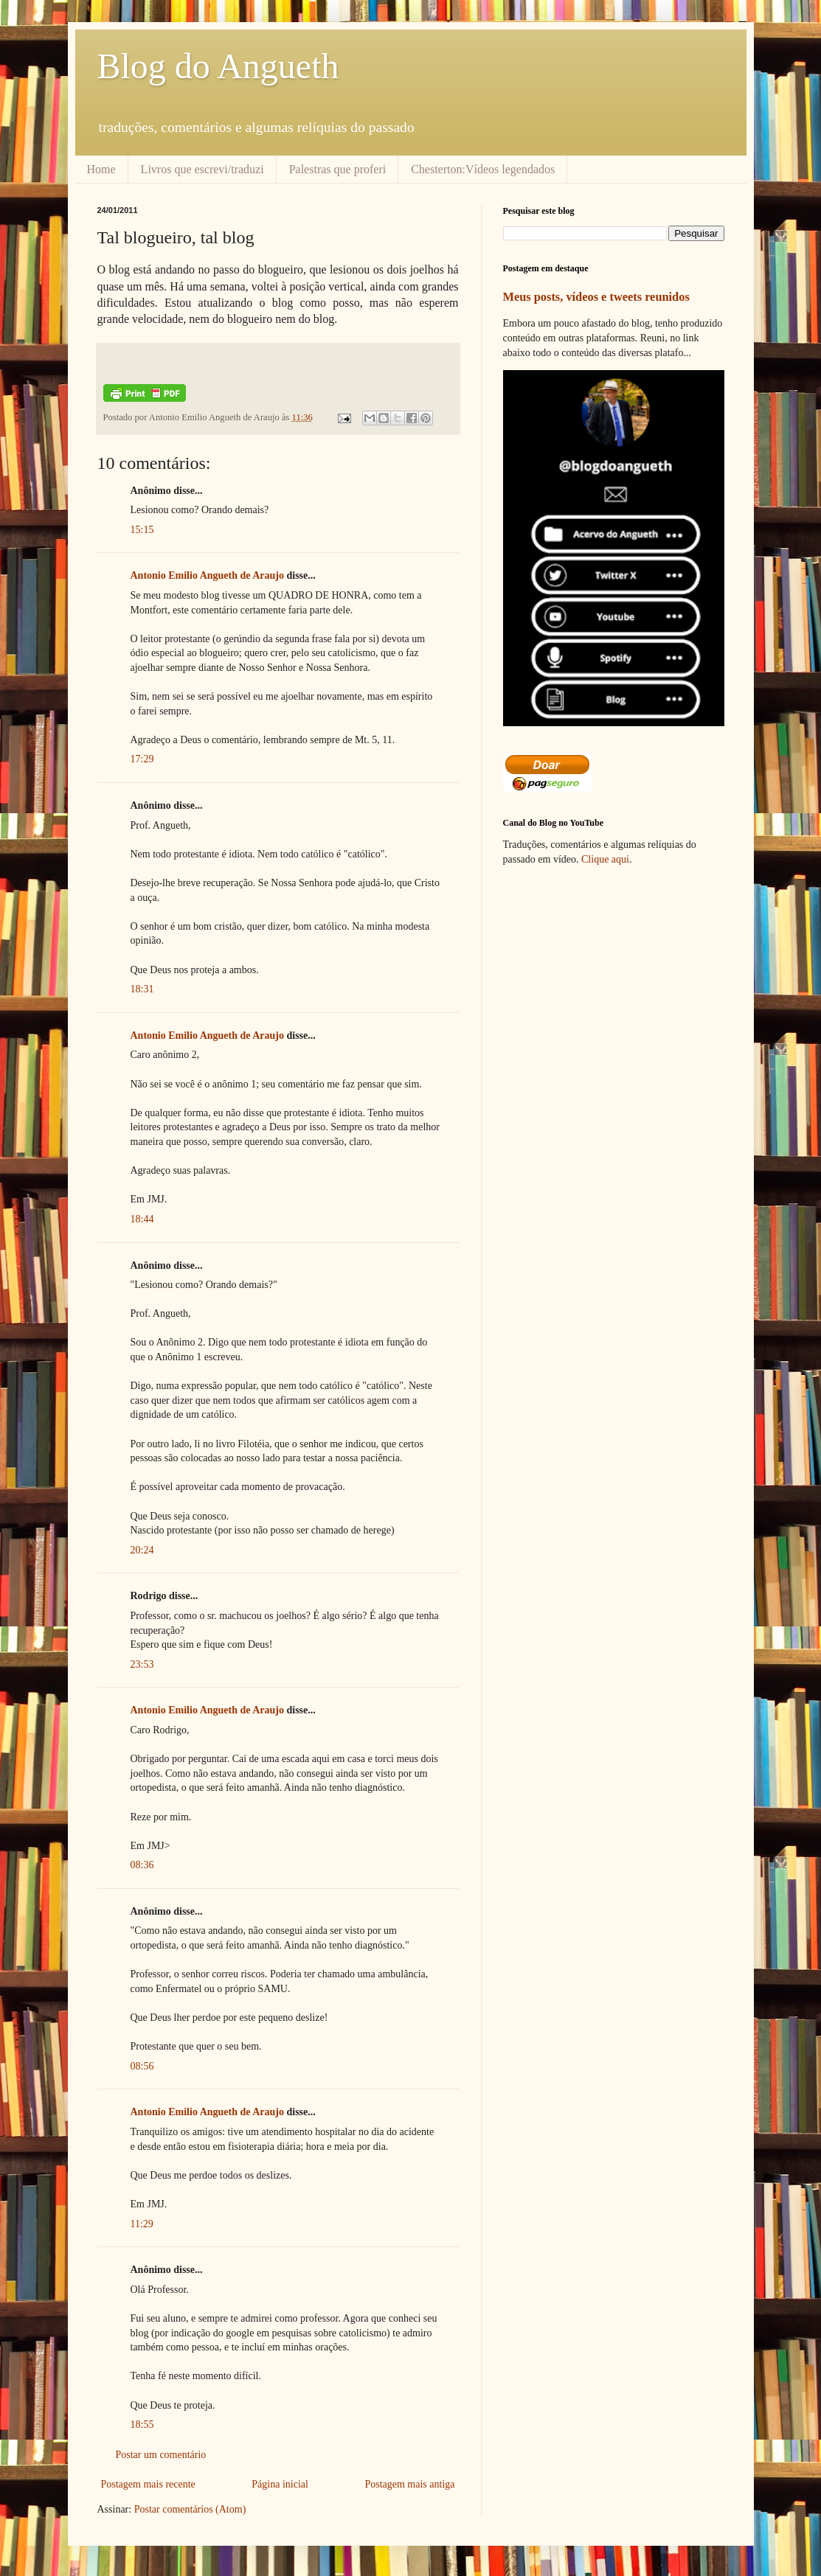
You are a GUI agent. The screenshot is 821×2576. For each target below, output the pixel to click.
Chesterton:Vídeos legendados (483, 169)
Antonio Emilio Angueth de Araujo (207, 575)
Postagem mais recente (148, 2484)
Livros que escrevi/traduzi (202, 169)
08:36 (142, 1864)
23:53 (142, 1664)
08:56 (142, 2066)
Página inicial (280, 2484)
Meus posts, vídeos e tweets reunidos (596, 297)
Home (101, 169)
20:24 (142, 1550)
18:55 (142, 2424)
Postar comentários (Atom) (190, 2509)
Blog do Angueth (218, 66)
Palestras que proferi (338, 169)
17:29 (142, 759)
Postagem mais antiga (409, 2484)
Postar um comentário (161, 2454)
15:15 (142, 529)
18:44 (142, 1219)
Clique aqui (605, 859)
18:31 (142, 989)
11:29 (142, 2223)
